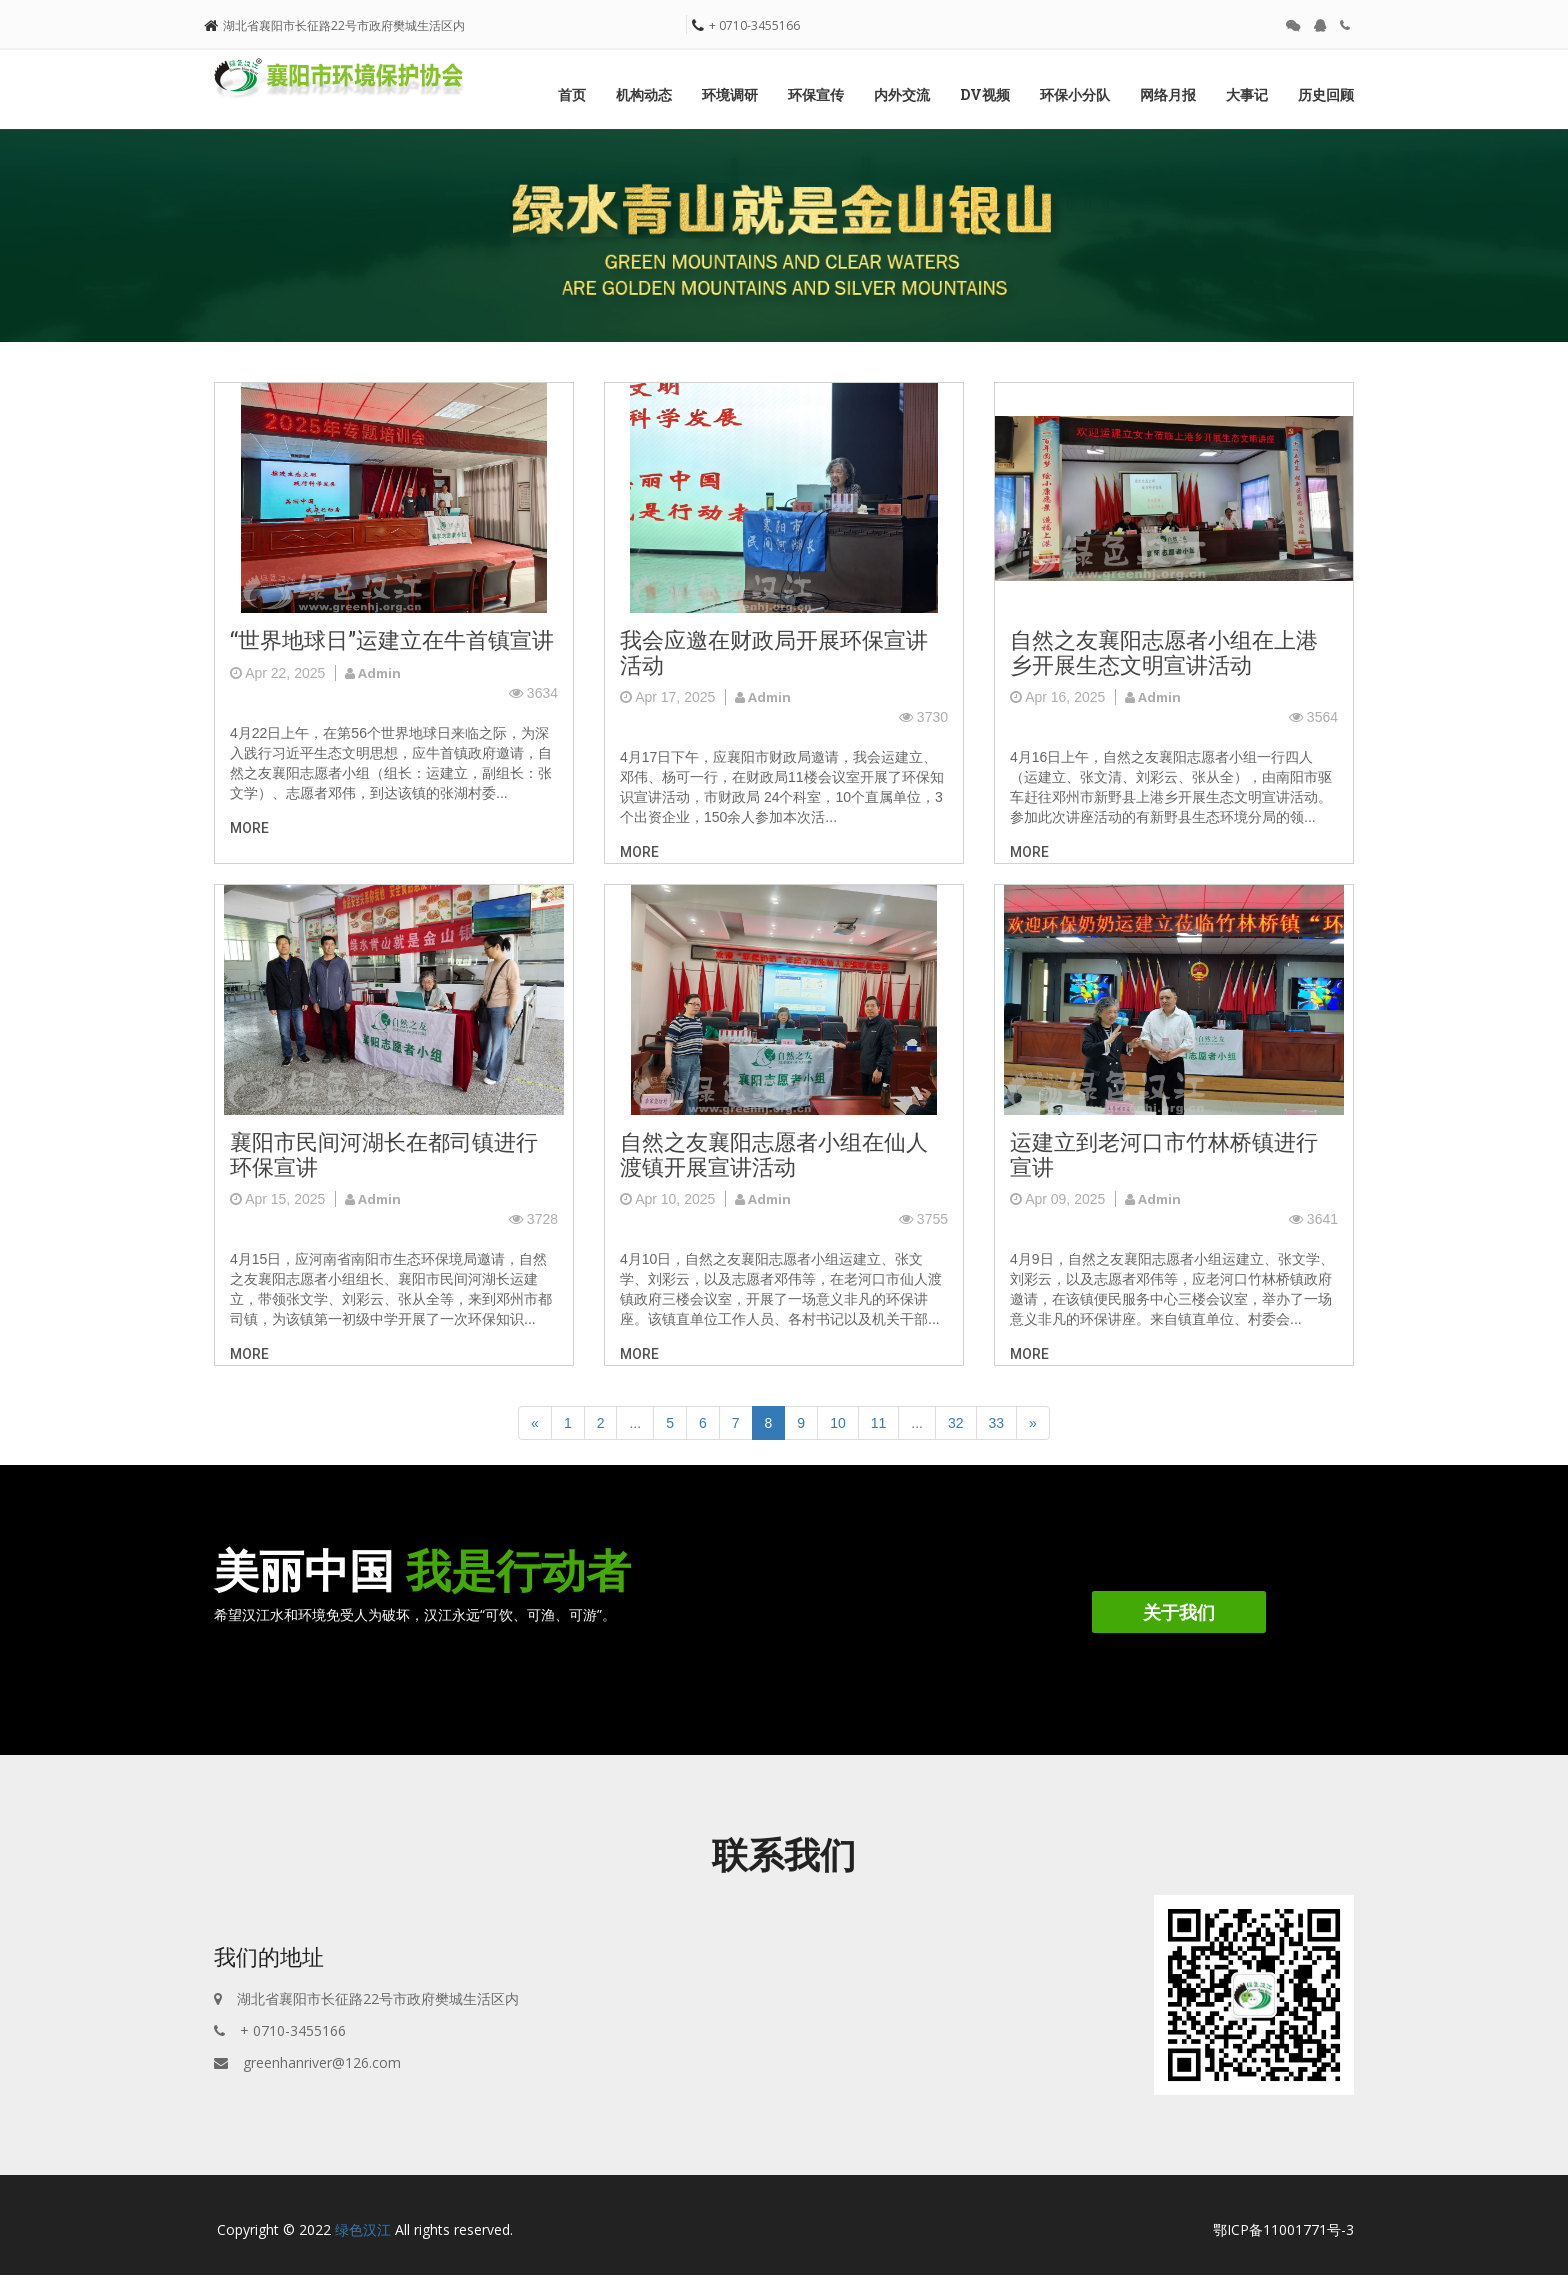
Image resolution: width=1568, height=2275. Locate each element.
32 (956, 1423)
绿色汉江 (363, 2229)
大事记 (1247, 94)
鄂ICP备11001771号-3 (1283, 2229)
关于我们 (1179, 1612)
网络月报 (1168, 94)
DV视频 (985, 94)
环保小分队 (1075, 94)
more (249, 828)
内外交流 (902, 94)
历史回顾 (1326, 94)
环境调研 (730, 94)
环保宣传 (816, 94)
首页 (572, 94)
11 (879, 1423)
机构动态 (644, 94)
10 (838, 1423)
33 (997, 1423)
